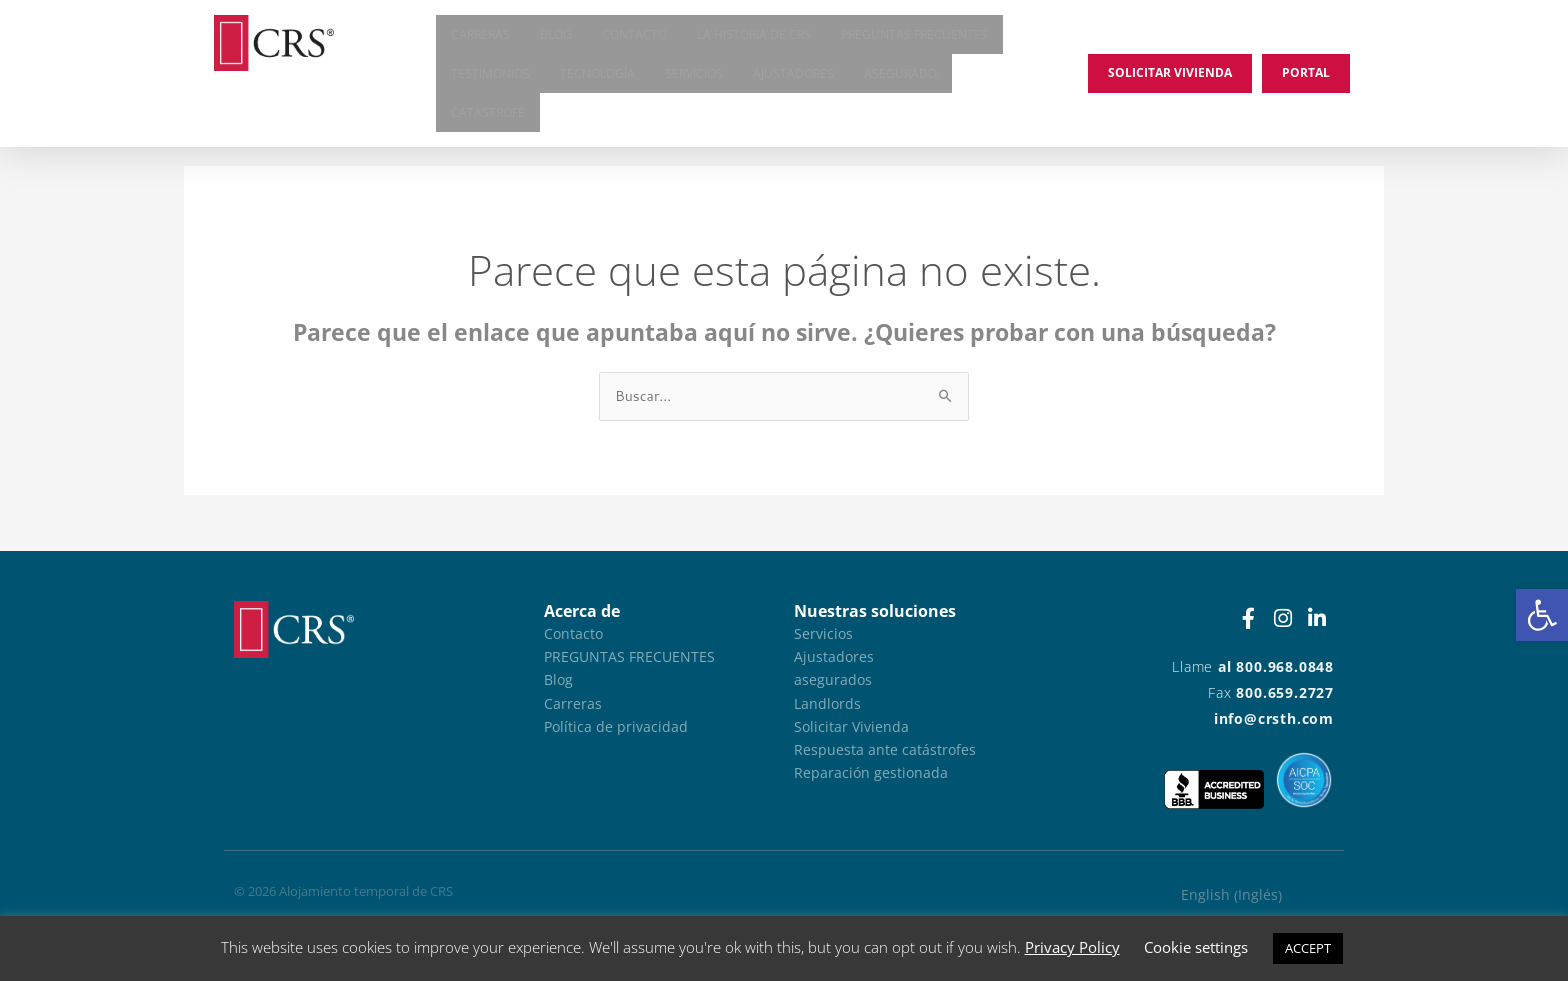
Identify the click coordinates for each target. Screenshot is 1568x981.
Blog (556, 35)
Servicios (694, 77)
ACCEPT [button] (1308, 948)
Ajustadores (793, 77)
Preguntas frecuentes (914, 35)
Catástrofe (488, 119)
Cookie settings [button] (1196, 947)
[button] (1542, 615)
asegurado (900, 77)
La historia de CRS (754, 35)
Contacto (634, 35)
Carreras (480, 35)
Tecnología (597, 77)
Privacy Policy (1072, 947)
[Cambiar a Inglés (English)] (1231, 895)
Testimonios (490, 77)
